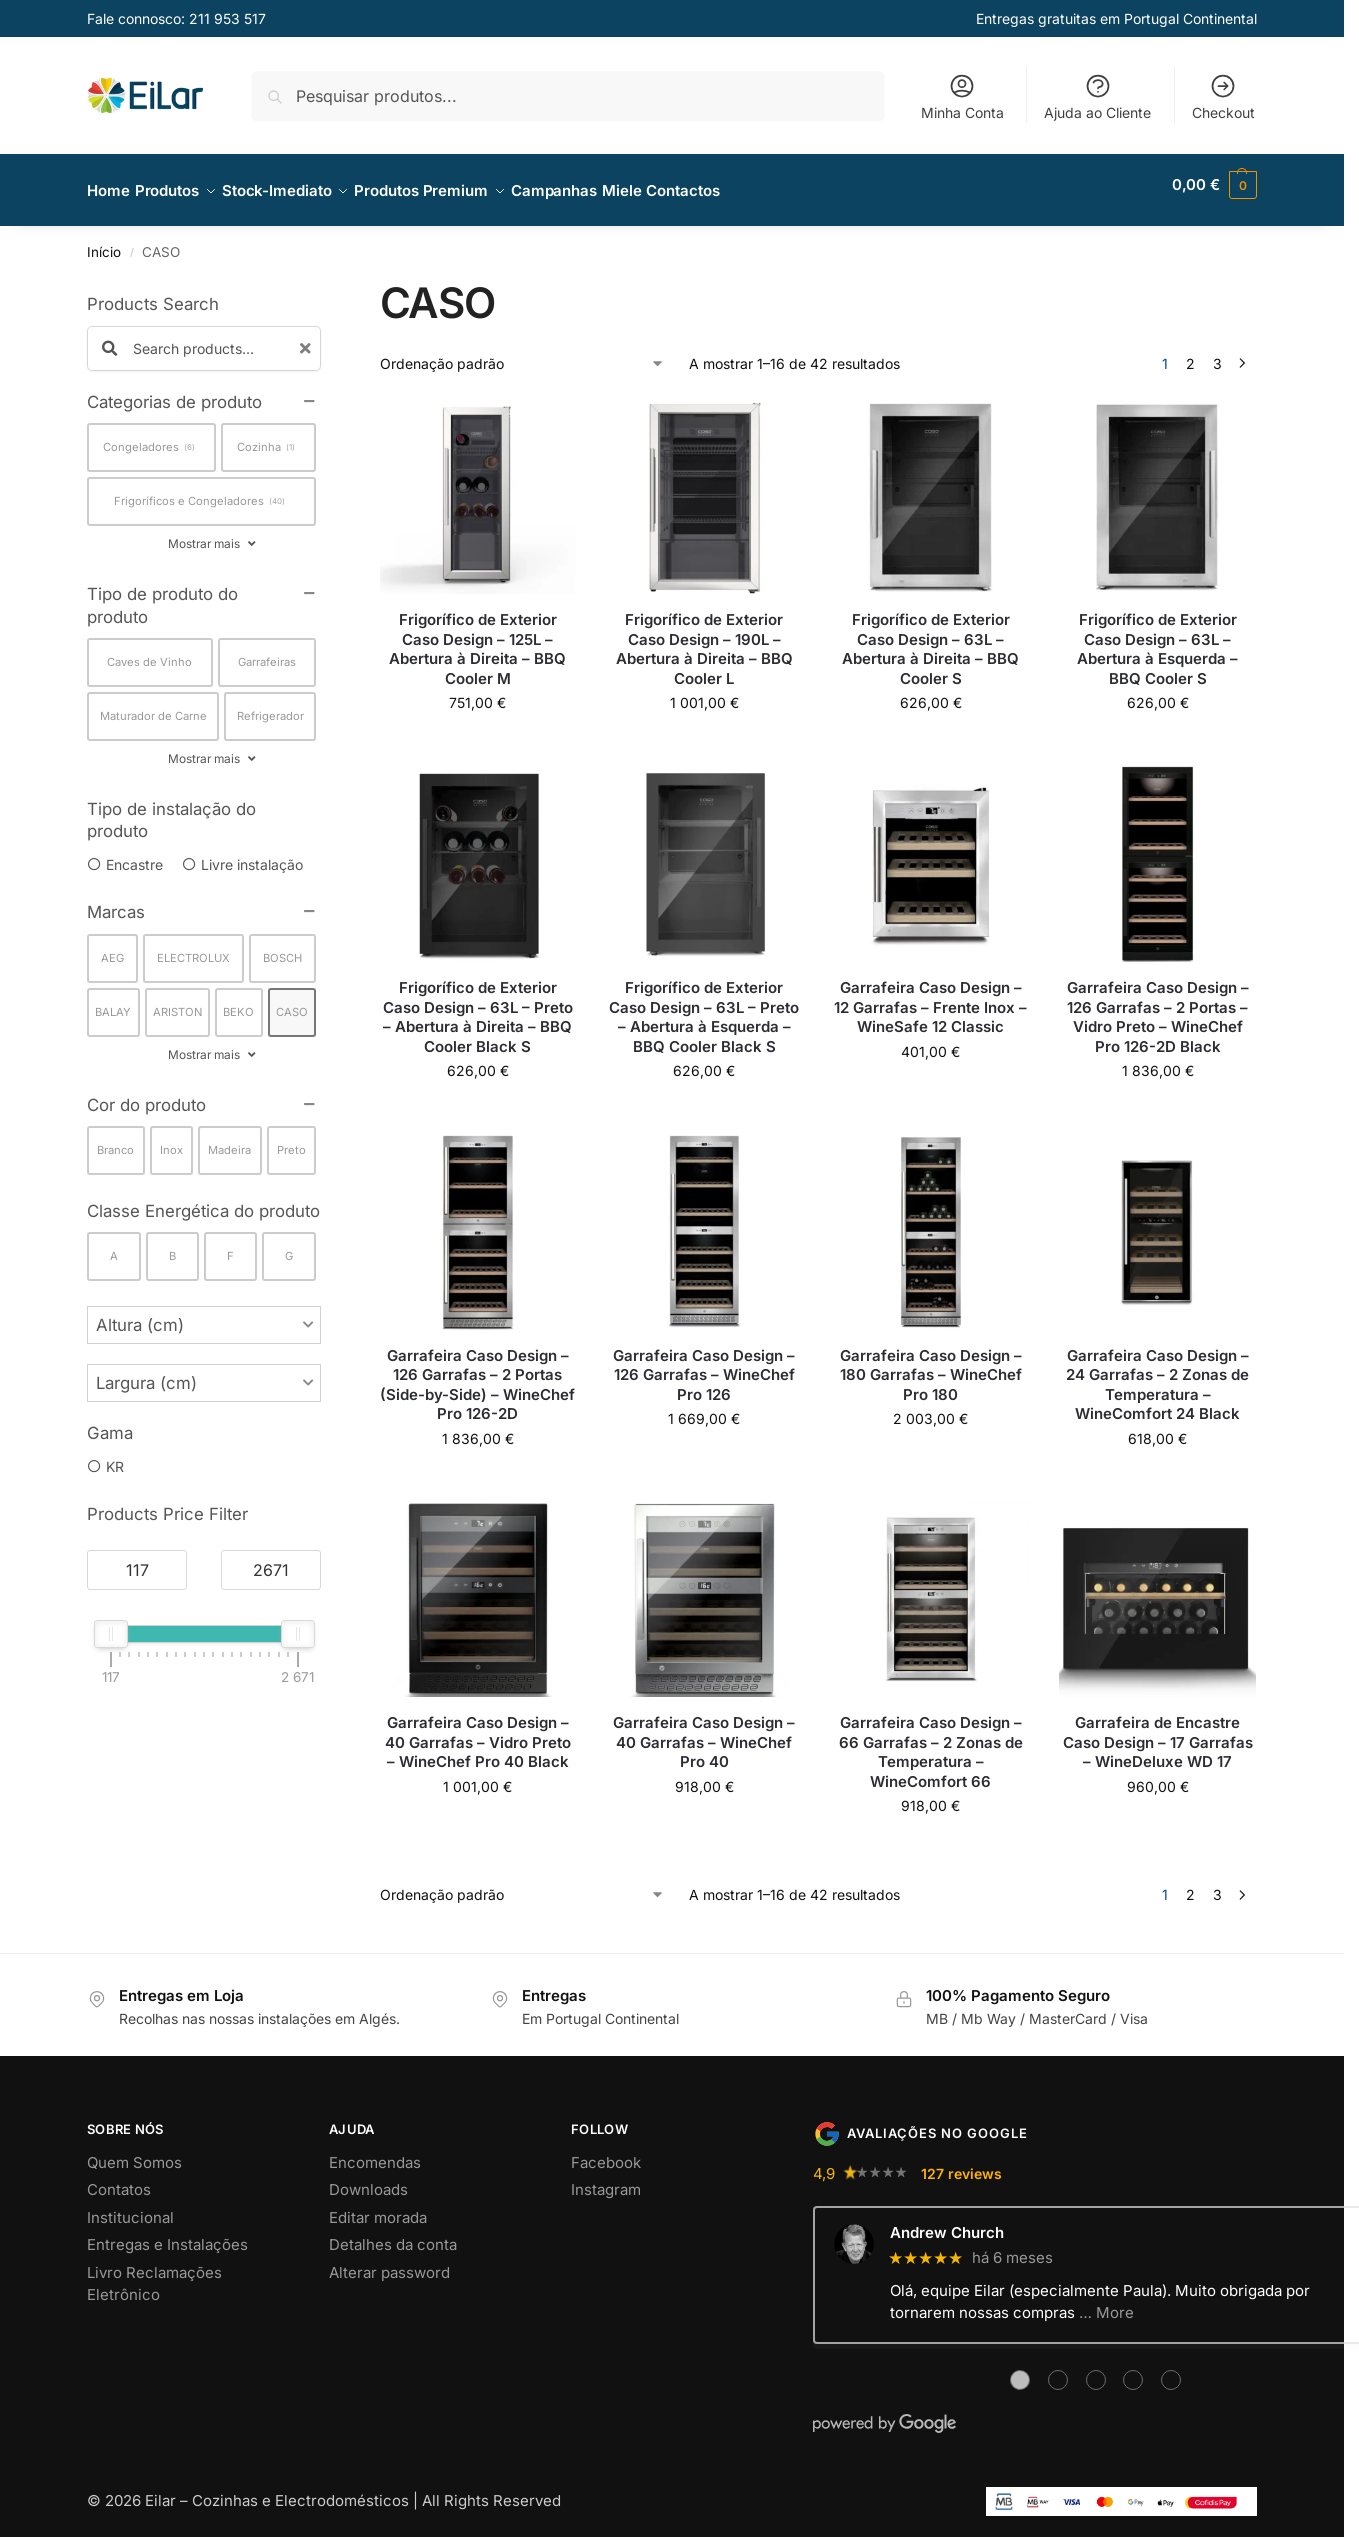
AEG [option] (112, 946)
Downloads (368, 2178)
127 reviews (961, 2161)
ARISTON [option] (177, 1000)
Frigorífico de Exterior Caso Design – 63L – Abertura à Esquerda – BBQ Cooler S (1157, 638)
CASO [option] (292, 1000)
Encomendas (375, 2150)
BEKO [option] (238, 1000)
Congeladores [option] (149, 436)
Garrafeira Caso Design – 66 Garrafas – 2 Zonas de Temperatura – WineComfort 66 (931, 1741)
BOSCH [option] (282, 946)
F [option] (230, 1245)
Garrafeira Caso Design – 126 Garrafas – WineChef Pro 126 (704, 1363)
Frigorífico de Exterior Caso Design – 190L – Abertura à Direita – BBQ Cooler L (704, 638)
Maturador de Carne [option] (153, 705)
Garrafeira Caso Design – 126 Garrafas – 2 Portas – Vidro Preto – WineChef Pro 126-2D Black (1158, 1006)
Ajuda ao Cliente (1097, 96)
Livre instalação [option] (252, 853)
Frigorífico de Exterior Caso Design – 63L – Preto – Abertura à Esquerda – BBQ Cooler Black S (704, 1006)
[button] (1214, 185)
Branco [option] (115, 1139)
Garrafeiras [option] (267, 651)
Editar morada (378, 2205)
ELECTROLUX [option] (193, 946)
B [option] (172, 1245)
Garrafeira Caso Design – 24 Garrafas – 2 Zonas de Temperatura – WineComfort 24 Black (1157, 1373)
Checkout (1223, 96)
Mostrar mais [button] (204, 532)
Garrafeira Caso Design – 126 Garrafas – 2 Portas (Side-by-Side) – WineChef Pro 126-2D (477, 1373)
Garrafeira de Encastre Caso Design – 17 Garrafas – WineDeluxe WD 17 (1158, 1731)
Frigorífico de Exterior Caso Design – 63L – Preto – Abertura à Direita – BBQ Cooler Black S (478, 1006)
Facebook (606, 2150)
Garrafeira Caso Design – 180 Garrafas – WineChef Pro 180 (931, 1363)
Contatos (119, 2178)
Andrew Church (947, 2222)
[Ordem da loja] (522, 352)
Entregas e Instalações (167, 2233)
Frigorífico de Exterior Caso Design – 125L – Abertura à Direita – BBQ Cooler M (477, 638)
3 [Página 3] (1217, 352)
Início (104, 241)
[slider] (111, 1623)
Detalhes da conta (393, 2233)
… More (1106, 2301)
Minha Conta (962, 96)
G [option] (289, 1245)
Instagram (606, 2178)
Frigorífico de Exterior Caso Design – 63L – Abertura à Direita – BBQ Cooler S (930, 638)
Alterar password (389, 2260)
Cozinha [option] (266, 436)
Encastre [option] (134, 853)
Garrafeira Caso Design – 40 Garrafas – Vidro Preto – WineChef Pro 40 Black (478, 1731)
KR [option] (115, 1454)
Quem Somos (134, 2150)
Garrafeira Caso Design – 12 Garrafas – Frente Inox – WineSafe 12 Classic (930, 996)
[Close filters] (327, 279)
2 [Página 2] (1190, 352)
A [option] (114, 1245)
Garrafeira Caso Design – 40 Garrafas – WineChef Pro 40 (704, 1731)
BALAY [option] (113, 1000)
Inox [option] (171, 1139)
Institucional (130, 2205)
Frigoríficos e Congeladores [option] (199, 490)
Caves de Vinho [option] (149, 651)
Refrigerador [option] (270, 705)
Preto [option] (291, 1139)
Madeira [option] (229, 1139)
